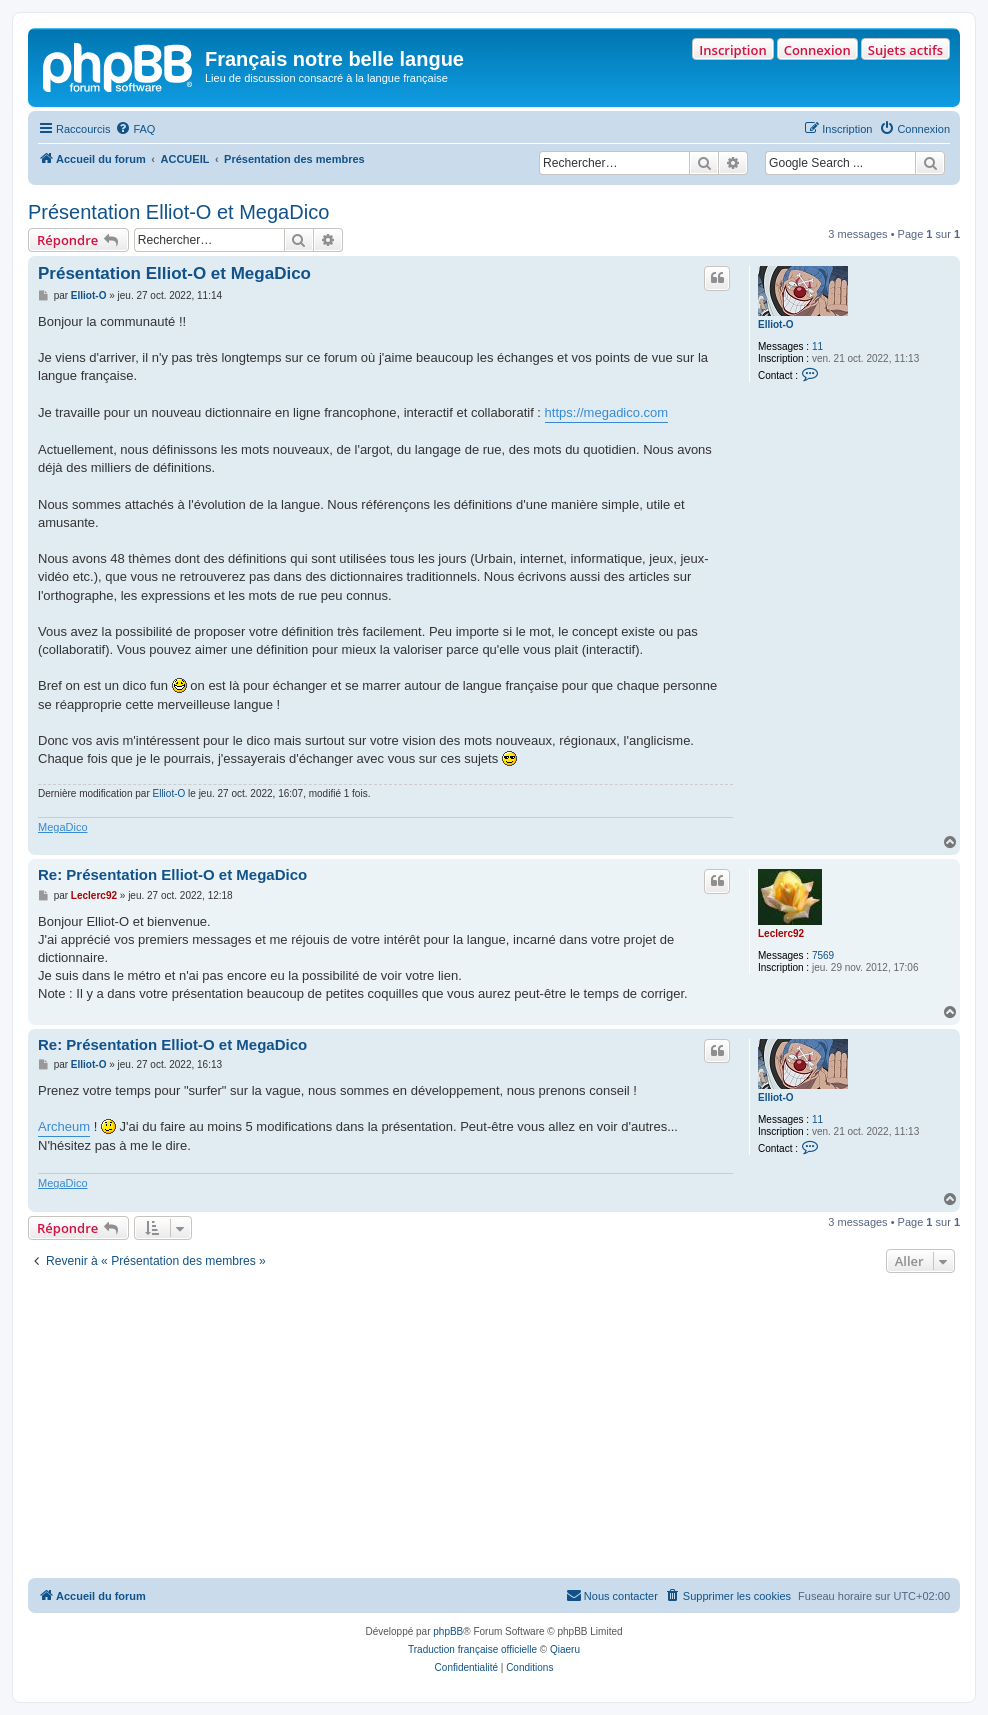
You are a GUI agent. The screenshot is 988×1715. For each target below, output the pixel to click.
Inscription (732, 50)
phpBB (448, 1631)
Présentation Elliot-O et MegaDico (178, 212)
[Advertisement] (494, 1428)
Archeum (64, 1126)
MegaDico (63, 827)
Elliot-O (776, 324)
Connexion (817, 50)
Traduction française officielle (472, 1649)
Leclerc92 (781, 933)
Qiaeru (565, 1649)
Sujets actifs (905, 50)
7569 (823, 955)
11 (817, 346)
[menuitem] (135, 129)
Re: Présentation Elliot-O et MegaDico (172, 874)
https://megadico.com (607, 412)
